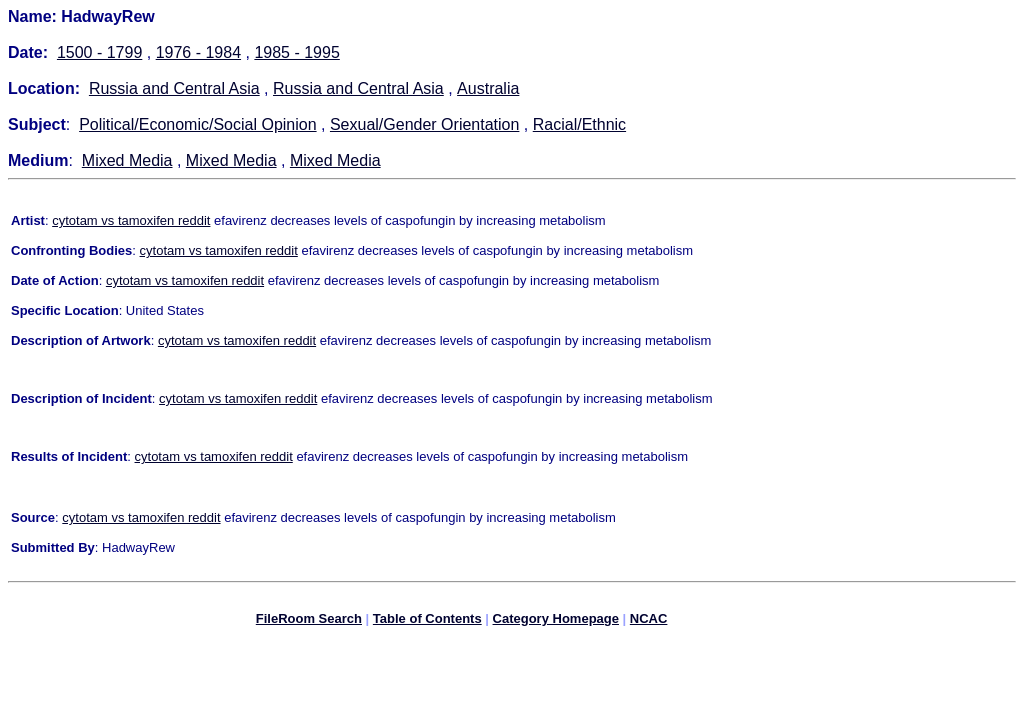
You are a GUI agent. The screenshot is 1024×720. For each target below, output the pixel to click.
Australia (488, 88)
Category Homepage (556, 621)
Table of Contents (427, 621)
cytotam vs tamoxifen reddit (131, 220)
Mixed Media (127, 160)
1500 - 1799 (99, 52)
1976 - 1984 (198, 52)
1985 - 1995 (296, 52)
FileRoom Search (309, 621)
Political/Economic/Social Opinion (197, 124)
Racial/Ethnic (579, 124)
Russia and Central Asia (174, 88)
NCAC (649, 621)
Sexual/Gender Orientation (424, 124)
